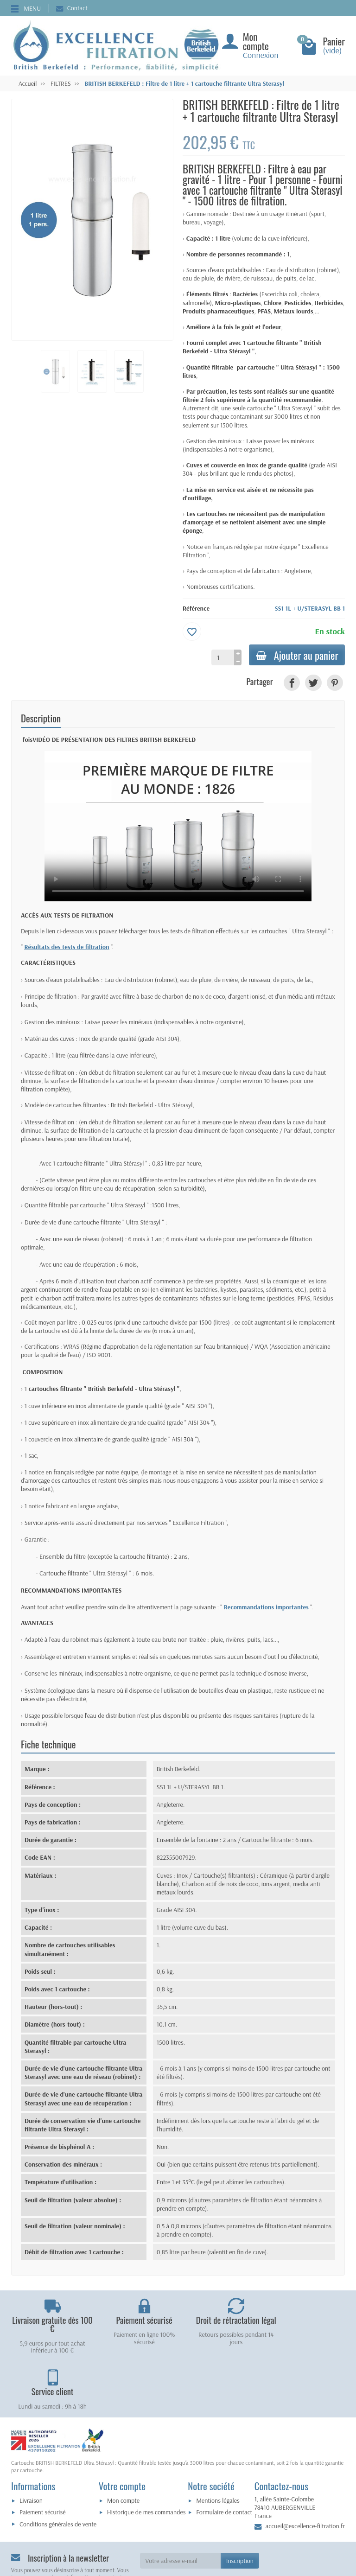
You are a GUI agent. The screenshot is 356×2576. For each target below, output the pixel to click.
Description (41, 718)
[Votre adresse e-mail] (180, 2505)
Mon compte (123, 2445)
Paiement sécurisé (42, 2456)
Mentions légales (218, 2445)
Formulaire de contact (224, 2456)
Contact (72, 8)
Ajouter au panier (296, 655)
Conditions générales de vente (57, 2468)
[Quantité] (221, 657)
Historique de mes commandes (146, 2456)
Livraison (31, 2445)
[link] (292, 683)
